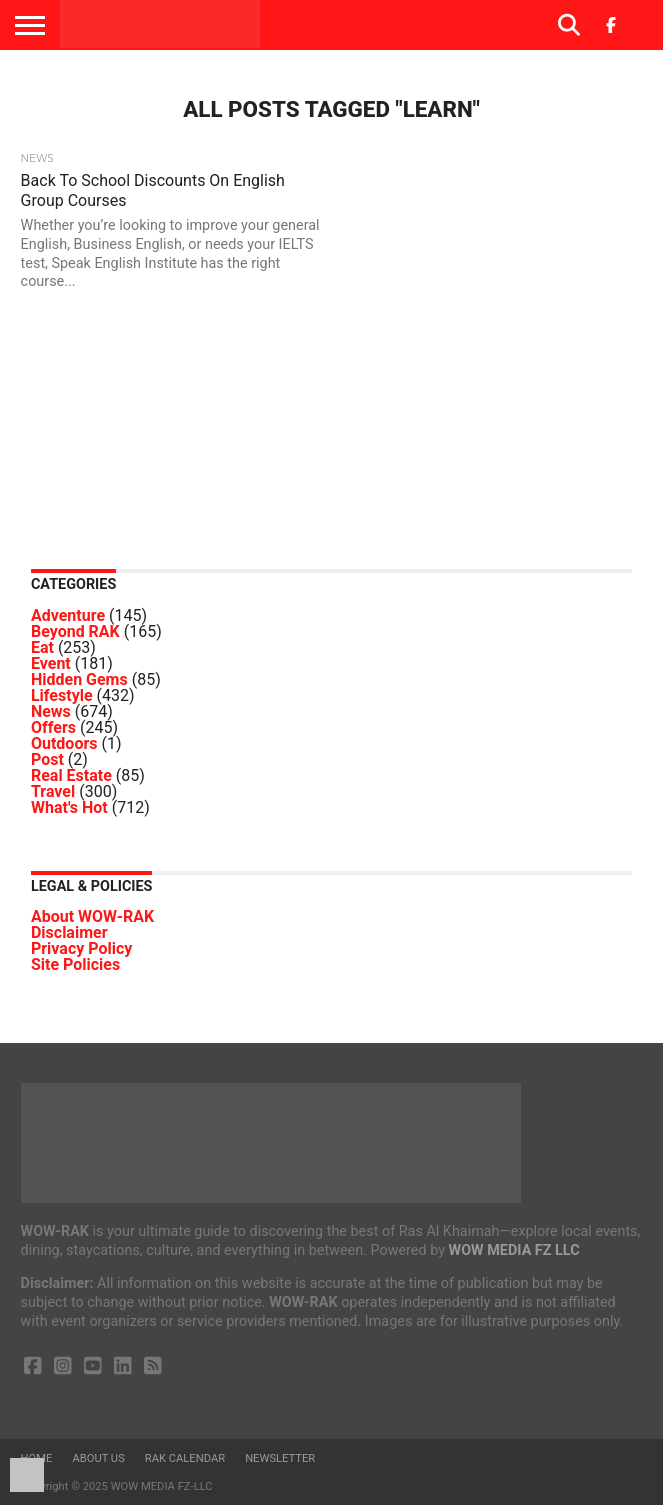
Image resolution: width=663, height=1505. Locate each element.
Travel (53, 791)
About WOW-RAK (92, 916)
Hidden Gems (79, 679)
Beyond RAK (75, 631)
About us (98, 1458)
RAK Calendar (185, 1458)
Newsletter (280, 1458)
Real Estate (71, 775)
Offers (53, 727)
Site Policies (75, 964)
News (51, 711)
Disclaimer (69, 932)
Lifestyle (62, 695)
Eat (42, 647)
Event (51, 663)
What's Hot (69, 807)
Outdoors (64, 743)
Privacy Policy (81, 948)
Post (47, 759)
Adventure (68, 615)
